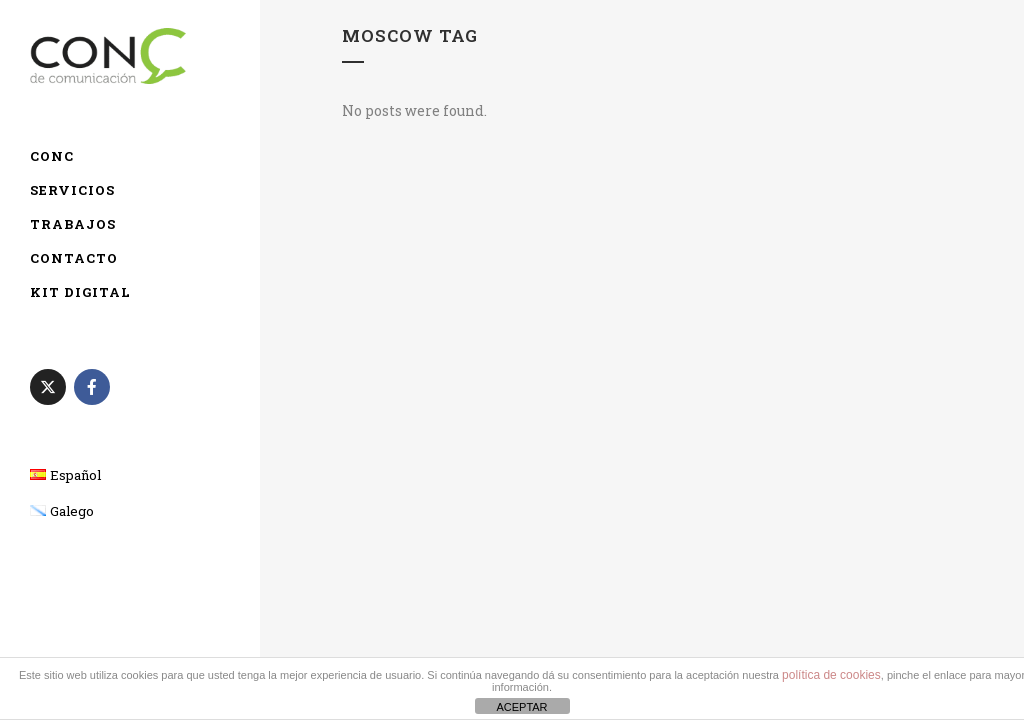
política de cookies (831, 675)
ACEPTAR (521, 707)
